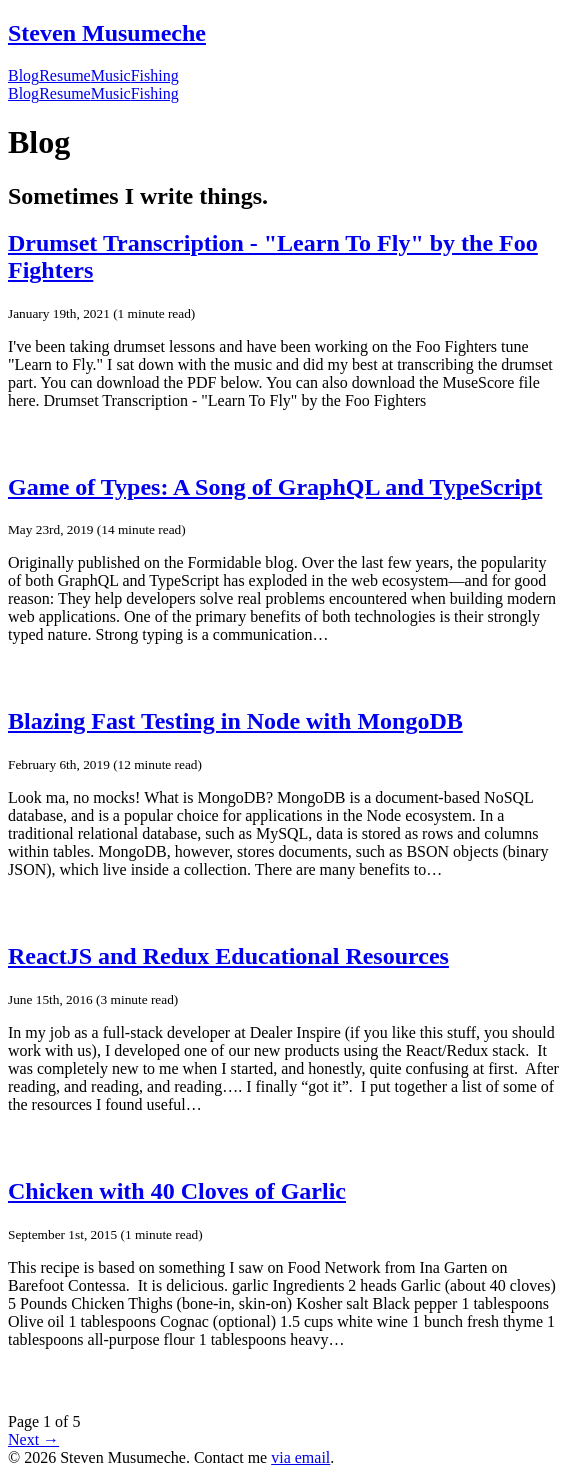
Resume (65, 75)
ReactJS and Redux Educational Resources (228, 956)
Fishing (155, 75)
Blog (23, 75)
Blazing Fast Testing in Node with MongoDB (235, 721)
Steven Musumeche (107, 33)
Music (111, 75)
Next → (33, 1439)
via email (300, 1457)
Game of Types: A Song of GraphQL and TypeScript (275, 487)
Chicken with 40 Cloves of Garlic (177, 1191)
